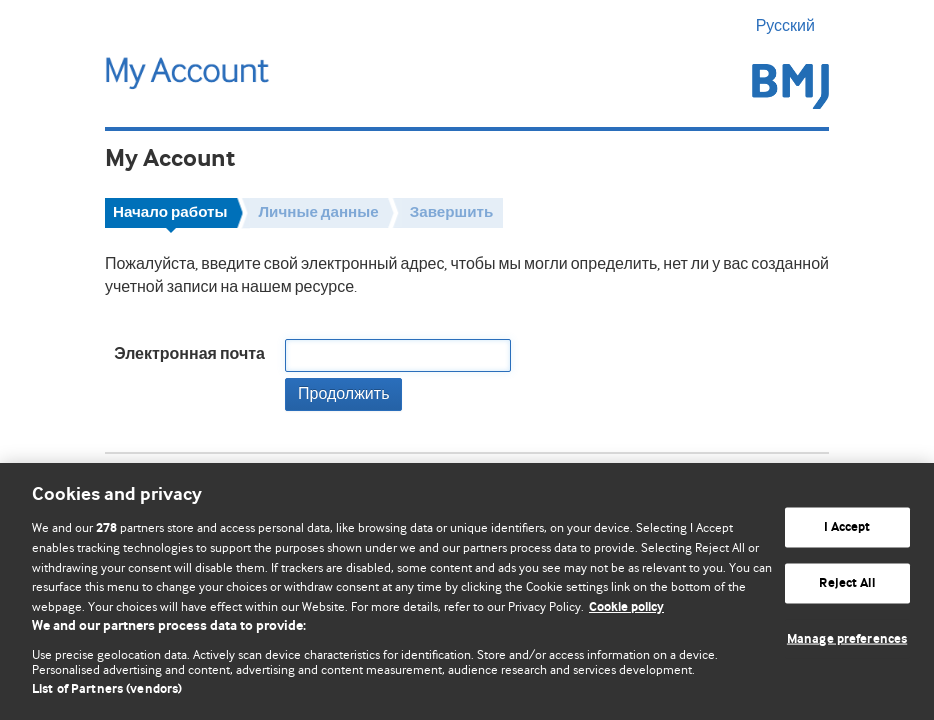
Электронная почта (189, 354)
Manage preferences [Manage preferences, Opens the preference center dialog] (847, 638)
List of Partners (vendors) (107, 689)
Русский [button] (792, 26)
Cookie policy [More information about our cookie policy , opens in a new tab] (626, 607)
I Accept (847, 527)
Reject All (846, 583)
